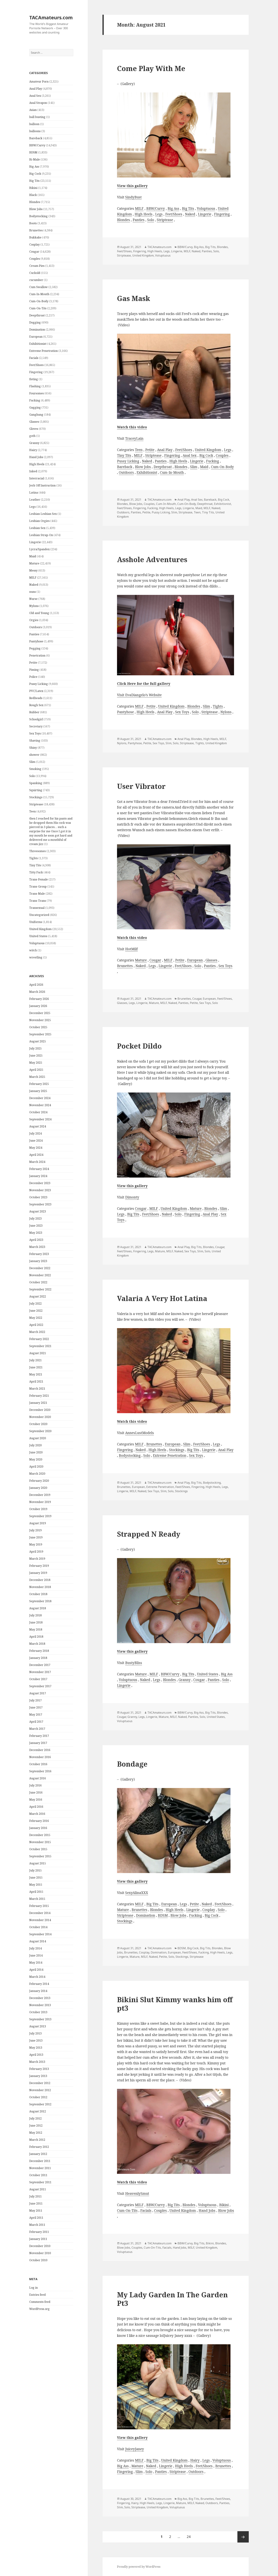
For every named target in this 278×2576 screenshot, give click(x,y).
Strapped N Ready (148, 1534)
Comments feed (39, 2302)
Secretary (36, 726)
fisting (33, 379)
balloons (35, 131)
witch (33, 950)
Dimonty (132, 1197)
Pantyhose (36, 641)
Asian (33, 110)
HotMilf (131, 949)
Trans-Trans (37, 901)
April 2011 (36, 2218)
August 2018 (37, 1608)
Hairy (33, 450)
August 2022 (37, 1296)
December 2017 (39, 1665)
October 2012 (38, 2097)
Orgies (33, 620)
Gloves (33, 429)
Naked (33, 585)
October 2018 (38, 1594)
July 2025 (35, 1048)
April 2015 (36, 1892)
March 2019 (37, 1559)
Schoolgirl (36, 719)
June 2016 (36, 1792)
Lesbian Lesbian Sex (43, 514)
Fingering (36, 372)
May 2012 (35, 2133)
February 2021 (39, 1396)
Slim (32, 762)
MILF (32, 577)
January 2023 (38, 1261)
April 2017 (36, 1722)
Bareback (35, 138)
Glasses (34, 422)
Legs (32, 507)
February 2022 (39, 1339)
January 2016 (38, 1828)
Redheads (35, 698)
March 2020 (37, 1474)
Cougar (34, 252)
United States (38, 936)
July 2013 (35, 2033)
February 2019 (39, 1566)
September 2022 (40, 1289)
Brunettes (36, 230)
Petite (33, 663)
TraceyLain (134, 438)
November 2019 (40, 1502)
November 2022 (40, 1275)
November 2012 (40, 2090)
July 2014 (35, 1948)
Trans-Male (37, 894)
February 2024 (39, 1169)
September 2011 (40, 2182)
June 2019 (36, 1537)
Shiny (33, 748)
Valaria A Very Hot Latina (162, 1298)
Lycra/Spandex (39, 549)
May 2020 (35, 1459)
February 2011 (39, 2232)
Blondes (34, 202)
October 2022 (38, 1282)
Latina (33, 492)
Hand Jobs (36, 457)
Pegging (35, 648)
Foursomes (36, 393)
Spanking (35, 783)
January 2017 (38, 1743)
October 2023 (38, 1197)
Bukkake (35, 237)
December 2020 (39, 1410)
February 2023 (39, 1254)
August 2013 (37, 2026)
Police (33, 677)
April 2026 (36, 985)
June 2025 (36, 1055)
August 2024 (37, 1126)
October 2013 (38, 2012)
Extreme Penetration (43, 351)
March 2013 (37, 2062)
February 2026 (39, 999)
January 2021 (38, 1403)
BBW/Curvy (37, 145)
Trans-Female (38, 879)
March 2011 (37, 2225)
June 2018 (36, 1622)
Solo (32, 776)
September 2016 (40, 1771)
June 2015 (36, 1877)
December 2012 (39, 2083)
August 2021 (37, 1353)
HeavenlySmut (137, 2193)
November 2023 (40, 1190)
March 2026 (37, 992)
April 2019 (36, 1551)
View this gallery (132, 186)
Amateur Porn (39, 81)
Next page (243, 2537)
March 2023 (37, 1247)
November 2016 (40, 1757)
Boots (33, 223)
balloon (34, 124)
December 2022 (39, 1268)
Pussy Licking (38, 684)
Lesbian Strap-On (41, 535)
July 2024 (35, 1133)
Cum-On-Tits (37, 308)
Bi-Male (34, 159)
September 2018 (40, 1601)
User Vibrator (141, 786)
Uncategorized (39, 915)
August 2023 (37, 1211)
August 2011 (37, 2189)
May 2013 (35, 2047)
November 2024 (40, 1105)
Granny (34, 443)
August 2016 (37, 1778)
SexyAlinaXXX (136, 1892)
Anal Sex (35, 96)
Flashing (35, 386)
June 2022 (36, 1311)
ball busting (37, 117)
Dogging (35, 322)
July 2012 (35, 2118)
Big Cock (35, 174)
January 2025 (38, 1091)
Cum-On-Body (38, 301)
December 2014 (39, 1913)
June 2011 (36, 2203)
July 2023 (35, 1218)
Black (33, 195)
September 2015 (40, 1856)
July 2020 (35, 1445)
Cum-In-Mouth (39, 294)
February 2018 (39, 1651)
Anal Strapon (38, 103)
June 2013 (36, 2040)
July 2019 (35, 1530)
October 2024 (38, 1112)
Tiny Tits (35, 865)
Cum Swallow (38, 287)
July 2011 (35, 2196)
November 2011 (40, 2168)
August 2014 (37, 1941)
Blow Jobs (36, 209)
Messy (33, 570)
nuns (32, 592)
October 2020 (38, 1424)
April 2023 (36, 1240)
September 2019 (40, 1516)
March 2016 (37, 1814)
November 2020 (40, 1417)
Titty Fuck (36, 872)
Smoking (35, 769)
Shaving (34, 740)
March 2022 (37, 1332)
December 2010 (39, 2246)
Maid (32, 556)
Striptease (36, 804)
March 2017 (37, 1729)
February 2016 (39, 1821)
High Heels (36, 464)
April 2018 (36, 1636)
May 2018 (35, 1629)
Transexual (37, 908)
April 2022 (36, 1325)
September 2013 (40, 2019)
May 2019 (35, 1544)
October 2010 (38, 2260)
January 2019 (38, 1573)
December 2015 (39, 1835)
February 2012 (39, 2147)
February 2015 (39, 1906)
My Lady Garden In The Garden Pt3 (172, 2299)
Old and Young (39, 613)
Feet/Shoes (36, 365)
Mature (34, 563)
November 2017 (40, 1672)
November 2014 (40, 1920)
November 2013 (40, 2005)
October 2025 (38, 1027)
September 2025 (40, 1034)
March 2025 (37, 1077)
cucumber (36, 280)
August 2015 (37, 1863)
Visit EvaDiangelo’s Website (139, 695)
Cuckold (34, 273)
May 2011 (35, 2210)
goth (32, 436)
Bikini (33, 188)
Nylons (34, 606)
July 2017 (35, 1700)
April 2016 (36, 1807)
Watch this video (132, 427)
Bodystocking (38, 216)
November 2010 (40, 2253)
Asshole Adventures (152, 559)
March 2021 (37, 1388)
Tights (33, 858)
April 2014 (36, 1970)
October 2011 (38, 2175)
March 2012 (37, 2140)
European (36, 337)
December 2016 (39, 1750)
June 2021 (36, 1367)
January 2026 (38, 1006)
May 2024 (35, 1148)
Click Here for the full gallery (143, 683)
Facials (33, 358)
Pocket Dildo (139, 1046)
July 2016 (35, 1785)
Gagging (35, 407)
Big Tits (34, 181)
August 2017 (37, 1693)
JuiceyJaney (134, 2449)
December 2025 (39, 1013)
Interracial (36, 478)
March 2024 (37, 1162)
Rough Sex (36, 705)
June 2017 (36, 1707)
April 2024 (36, 1155)
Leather (34, 500)
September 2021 (40, 1346)
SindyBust (133, 197)
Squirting (35, 790)
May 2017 (35, 1714)
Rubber (34, 712)
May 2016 (35, 1799)
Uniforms (35, 922)
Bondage (132, 1764)
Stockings (35, 797)
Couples (34, 259)
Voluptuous (37, 943)
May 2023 (35, 1233)
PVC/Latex (36, 691)
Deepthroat (37, 315)
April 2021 (36, 1381)
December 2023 (39, 1183)
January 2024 (38, 1176)
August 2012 (37, 2111)
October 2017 (38, 1679)
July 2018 (35, 1615)
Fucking (34, 400)
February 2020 (39, 1481)
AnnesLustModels (139, 1433)
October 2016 (38, 1764)
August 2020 (37, 1438)
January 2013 (38, 2076)
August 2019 (37, 1523)
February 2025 (39, 1084)
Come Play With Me (151, 68)
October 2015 (38, 1849)
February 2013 (39, 2069)
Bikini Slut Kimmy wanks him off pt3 (175, 2004)
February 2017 (39, 1736)
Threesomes (37, 851)
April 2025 (36, 1070)
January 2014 (38, 1991)
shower (34, 755)
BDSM (33, 152)
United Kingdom (40, 929)
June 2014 (36, 1955)
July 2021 (35, 1360)
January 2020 (38, 1488)
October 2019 (38, 1509)
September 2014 (40, 1934)
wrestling (35, 957)
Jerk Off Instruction (42, 485)
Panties (34, 634)
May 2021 (35, 1374)
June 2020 (36, 1452)
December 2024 (39, 1098)
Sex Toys (35, 733)
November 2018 (40, 1587)
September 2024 (40, 1119)
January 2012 (38, 2154)
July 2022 (35, 1303)
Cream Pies (37, 266)
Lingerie (35, 542)
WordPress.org (39, 2309)
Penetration (37, 655)
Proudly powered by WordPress (138, 2567)
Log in (33, 2288)
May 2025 (35, 1063)
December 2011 (39, 2161)
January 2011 (38, 2239)
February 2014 (39, 1984)
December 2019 (39, 1495)
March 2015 (37, 1899)
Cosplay (34, 244)
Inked (33, 471)
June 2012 (36, 2125)
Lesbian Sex (37, 528)
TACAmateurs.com (51, 17)
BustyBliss (133, 1662)
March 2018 (37, 1644)
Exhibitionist (37, 344)
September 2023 (40, 1204)
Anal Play (35, 89)
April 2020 (36, 1466)
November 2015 (40, 1842)
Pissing (34, 670)
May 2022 (35, 1318)
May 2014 (35, 1962)
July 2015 (35, 1870)
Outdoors (35, 627)
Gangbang (36, 414)
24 (190, 2535)
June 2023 (36, 1226)
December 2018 (39, 1580)
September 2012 (40, 2104)
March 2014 (37, 1977)
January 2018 (38, 1658)
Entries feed (37, 2295)
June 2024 (36, 1140)
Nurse (33, 599)
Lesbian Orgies (39, 521)
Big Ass (34, 166)
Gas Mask (133, 298)
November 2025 (40, 1020)
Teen (32, 811)
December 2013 (39, 1998)
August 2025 (37, 1041)
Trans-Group (38, 886)
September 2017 (40, 1686)
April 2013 (36, 2055)
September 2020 (40, 1431)
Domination (37, 329)
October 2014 (38, 1927)
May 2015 (35, 1885)
